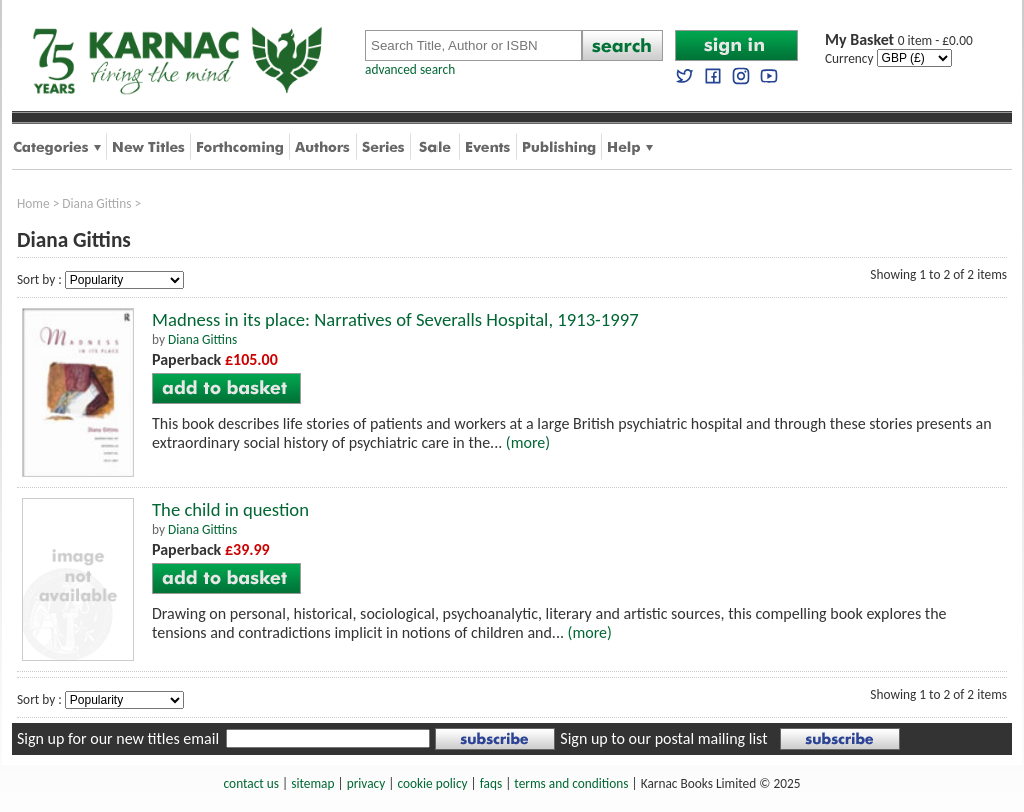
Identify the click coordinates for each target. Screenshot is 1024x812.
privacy (366, 783)
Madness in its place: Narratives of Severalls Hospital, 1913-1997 (395, 319)
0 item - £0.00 (899, 40)
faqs (491, 783)
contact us (251, 783)
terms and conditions (571, 783)
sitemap (312, 783)
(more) (528, 442)
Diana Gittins (96, 203)
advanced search (410, 69)
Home (33, 203)
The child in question (230, 509)
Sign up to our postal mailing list (663, 738)
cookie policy (432, 783)
